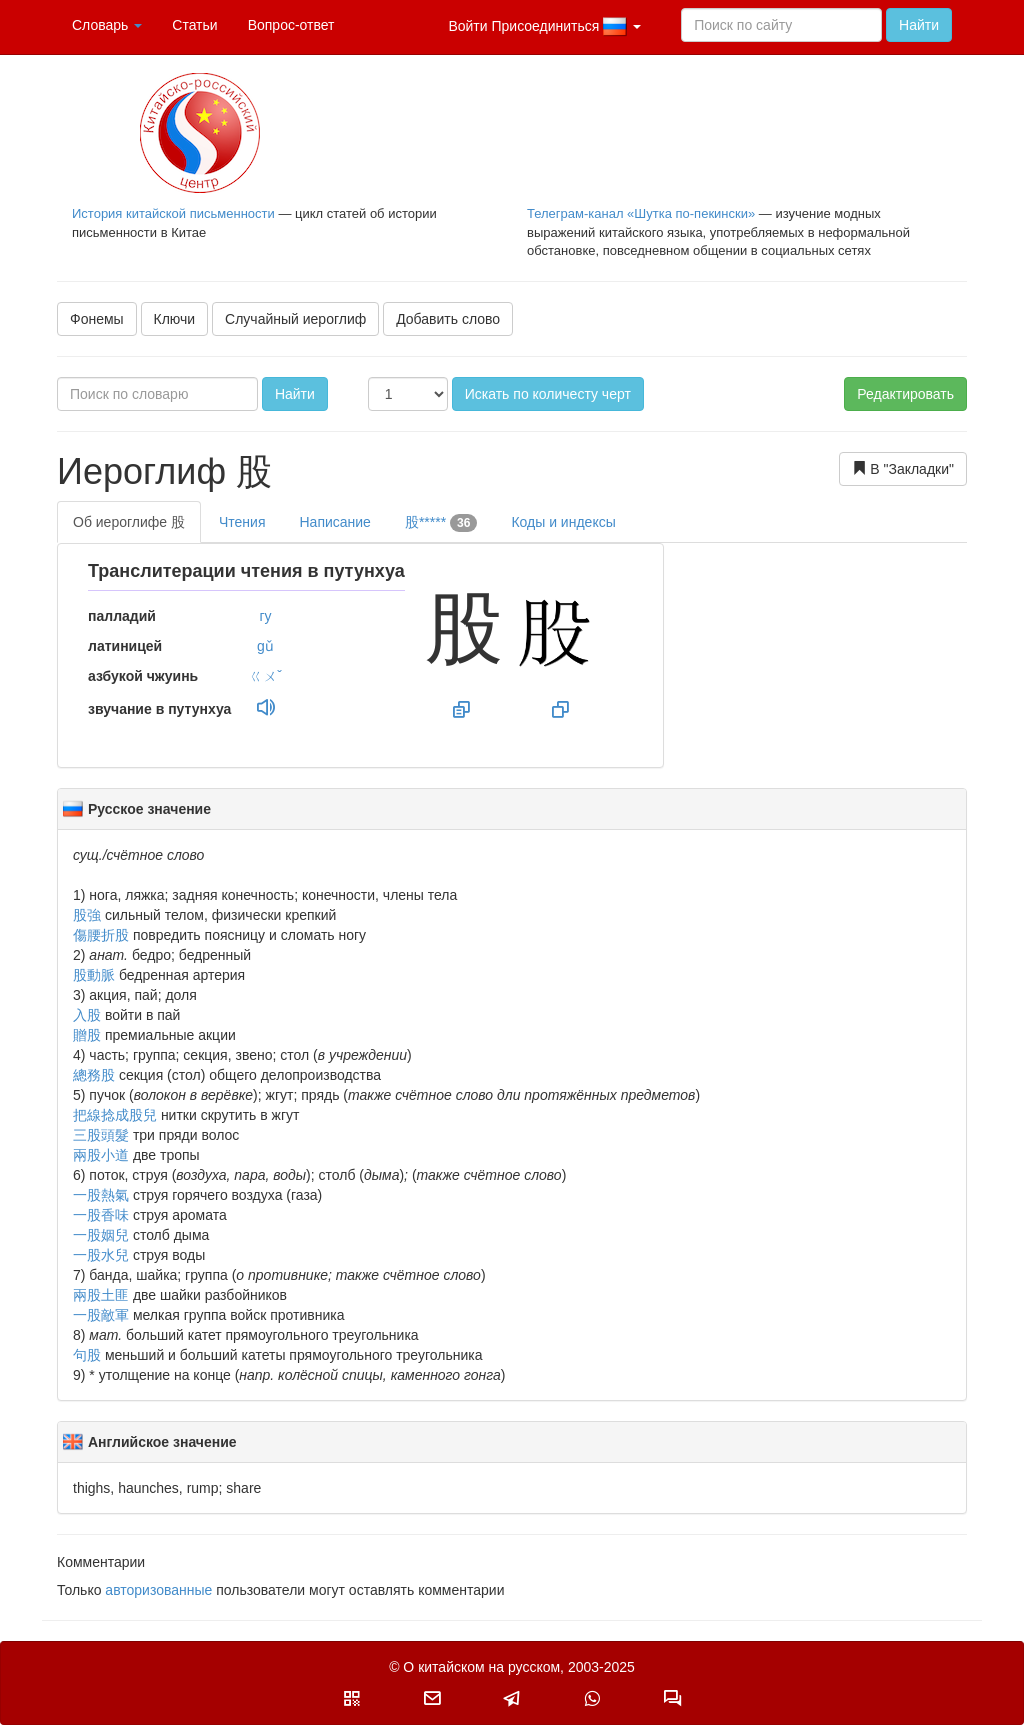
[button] (352, 1698)
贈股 (87, 1035)
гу (265, 616)
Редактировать (905, 394)
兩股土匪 (101, 1295)
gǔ (265, 646)
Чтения (242, 522)
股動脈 (94, 975)
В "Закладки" (903, 468)
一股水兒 (101, 1255)
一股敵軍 (101, 1315)
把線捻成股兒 (115, 1115)
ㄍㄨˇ (265, 676)
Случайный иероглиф (295, 319)
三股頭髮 (101, 1135)
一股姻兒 (101, 1235)
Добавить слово (448, 319)
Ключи (175, 319)
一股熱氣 (101, 1195)
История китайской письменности (173, 213)
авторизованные (158, 1590)
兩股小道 (101, 1155)
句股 (87, 1355)
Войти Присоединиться (544, 27)
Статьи (194, 25)
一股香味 (101, 1215)
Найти (919, 25)
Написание (334, 522)
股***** (441, 523)
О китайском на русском (481, 1667)
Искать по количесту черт (548, 394)
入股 (87, 1015)
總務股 (94, 1075)
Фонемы (97, 319)
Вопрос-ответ (291, 25)
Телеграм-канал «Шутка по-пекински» (641, 213)
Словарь (107, 25)
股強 (87, 915)
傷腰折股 (101, 935)
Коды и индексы (563, 522)
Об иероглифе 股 (129, 522)
